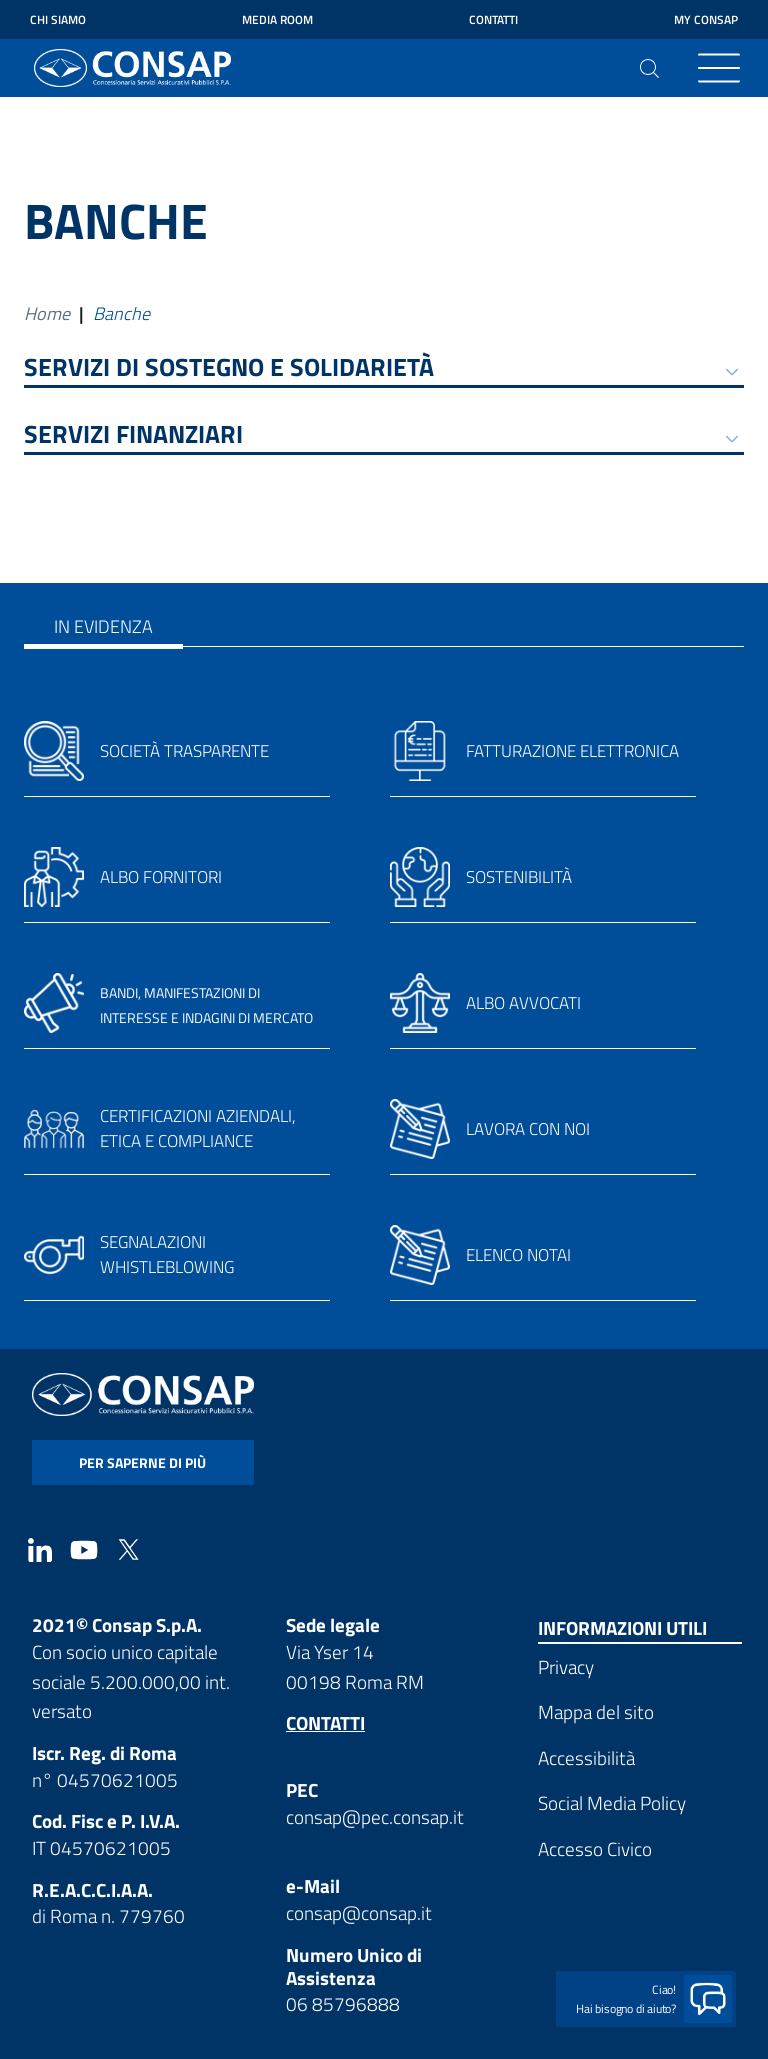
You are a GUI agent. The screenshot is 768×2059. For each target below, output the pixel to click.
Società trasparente (184, 751)
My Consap (706, 19)
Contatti (493, 19)
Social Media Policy (612, 1802)
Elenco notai (518, 1255)
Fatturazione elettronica (572, 751)
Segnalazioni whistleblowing (167, 1255)
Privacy (566, 1666)
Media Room (277, 19)
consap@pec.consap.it (375, 1816)
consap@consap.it (359, 1912)
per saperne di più (142, 1462)
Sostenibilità (519, 877)
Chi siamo (58, 19)
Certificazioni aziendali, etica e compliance (198, 1129)
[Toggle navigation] (719, 68)
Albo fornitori (161, 877)
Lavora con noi (528, 1129)
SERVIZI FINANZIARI (133, 436)
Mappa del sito (596, 1711)
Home (47, 313)
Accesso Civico (595, 1848)
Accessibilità (586, 1757)
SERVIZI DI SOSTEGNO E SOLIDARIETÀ (229, 369)
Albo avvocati (523, 1003)
